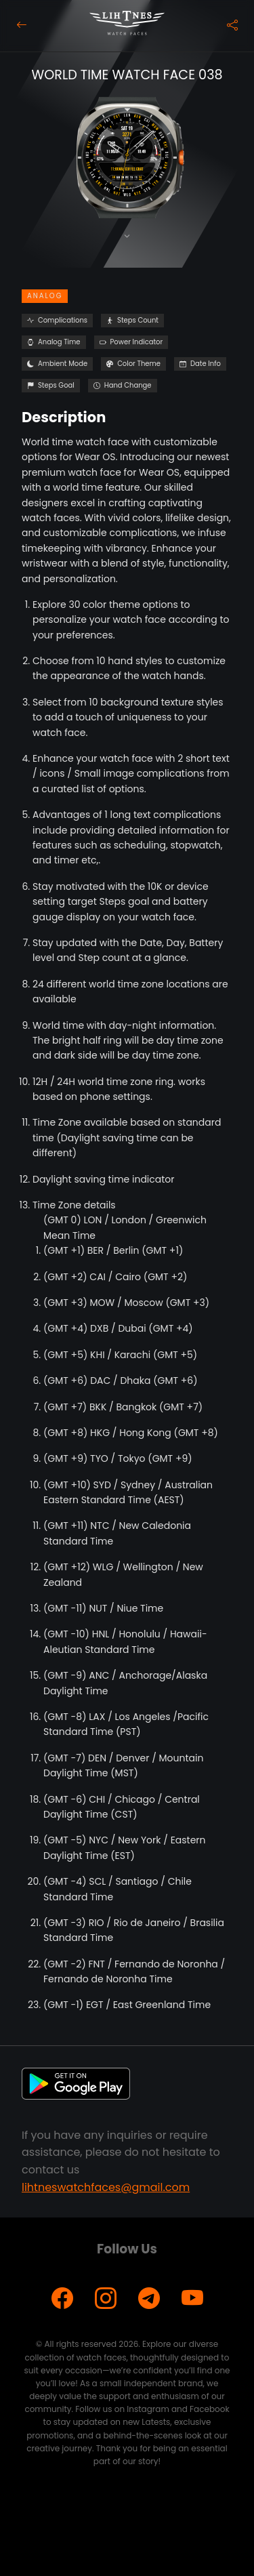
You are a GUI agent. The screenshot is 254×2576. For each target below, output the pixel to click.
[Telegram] (149, 2298)
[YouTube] (192, 2298)
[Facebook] (62, 2298)
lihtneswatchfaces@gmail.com (106, 2187)
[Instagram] (106, 2298)
